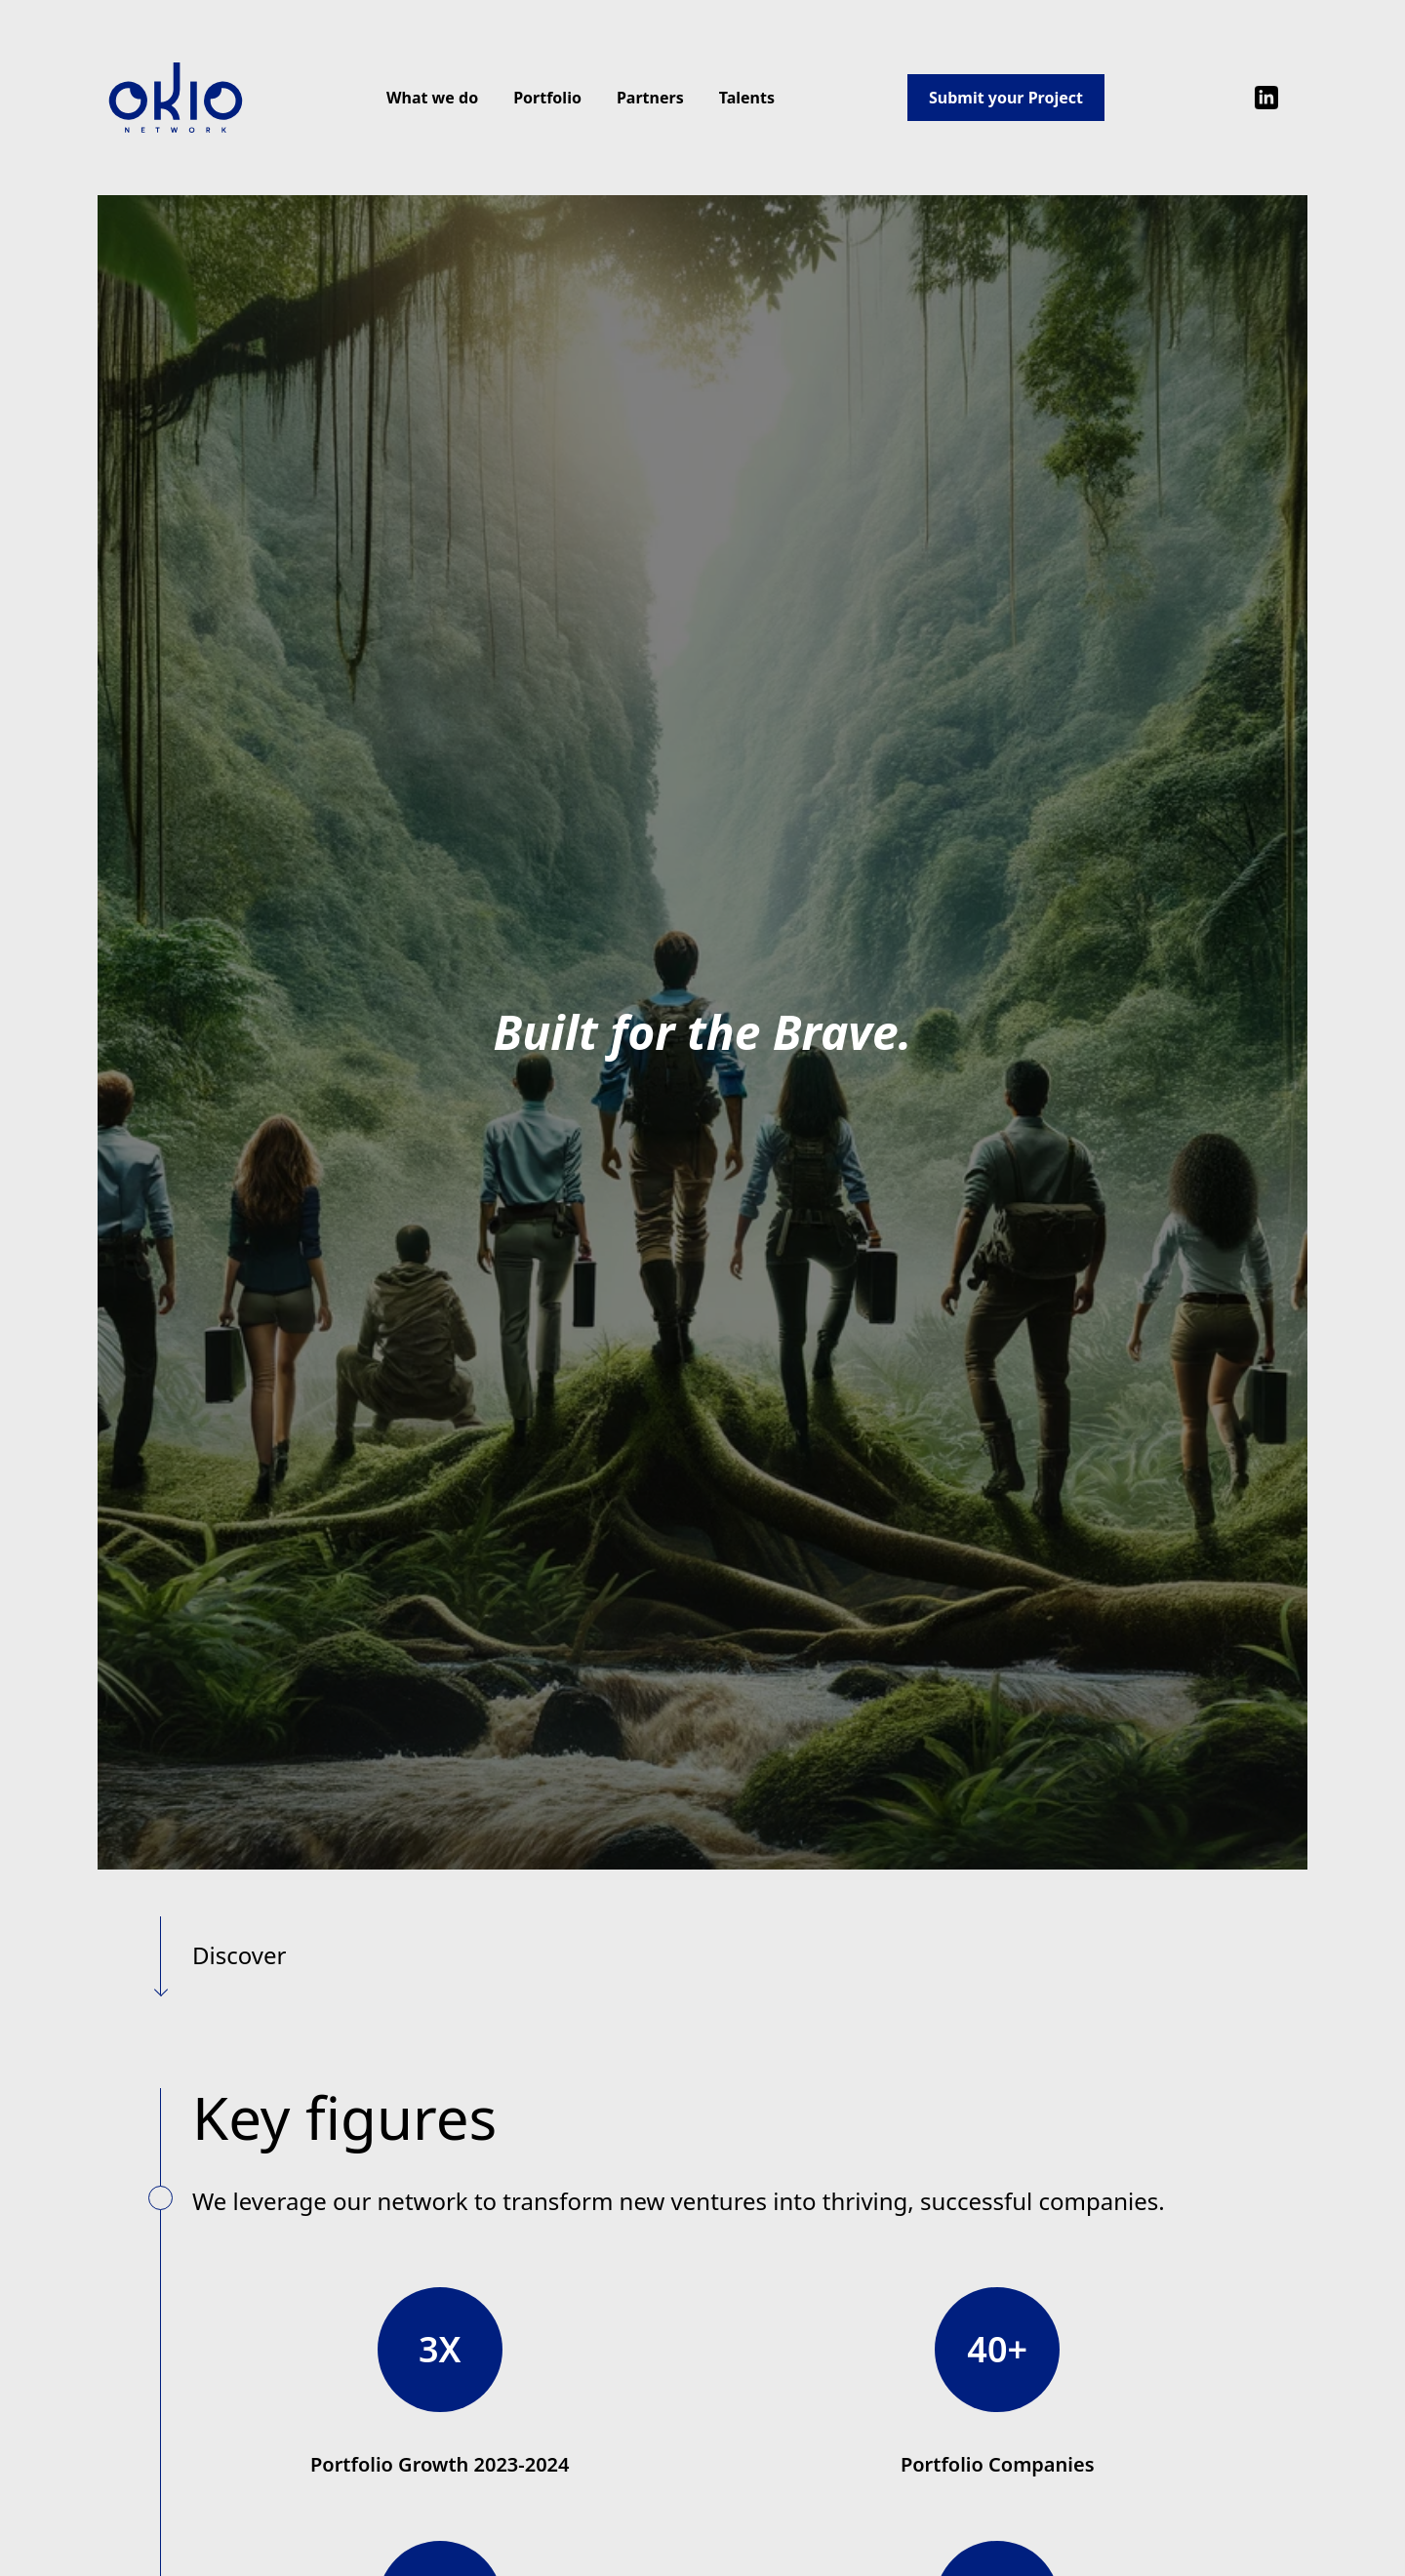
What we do (432, 97)
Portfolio (547, 97)
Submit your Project (1006, 97)
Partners (650, 97)
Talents (747, 97)
